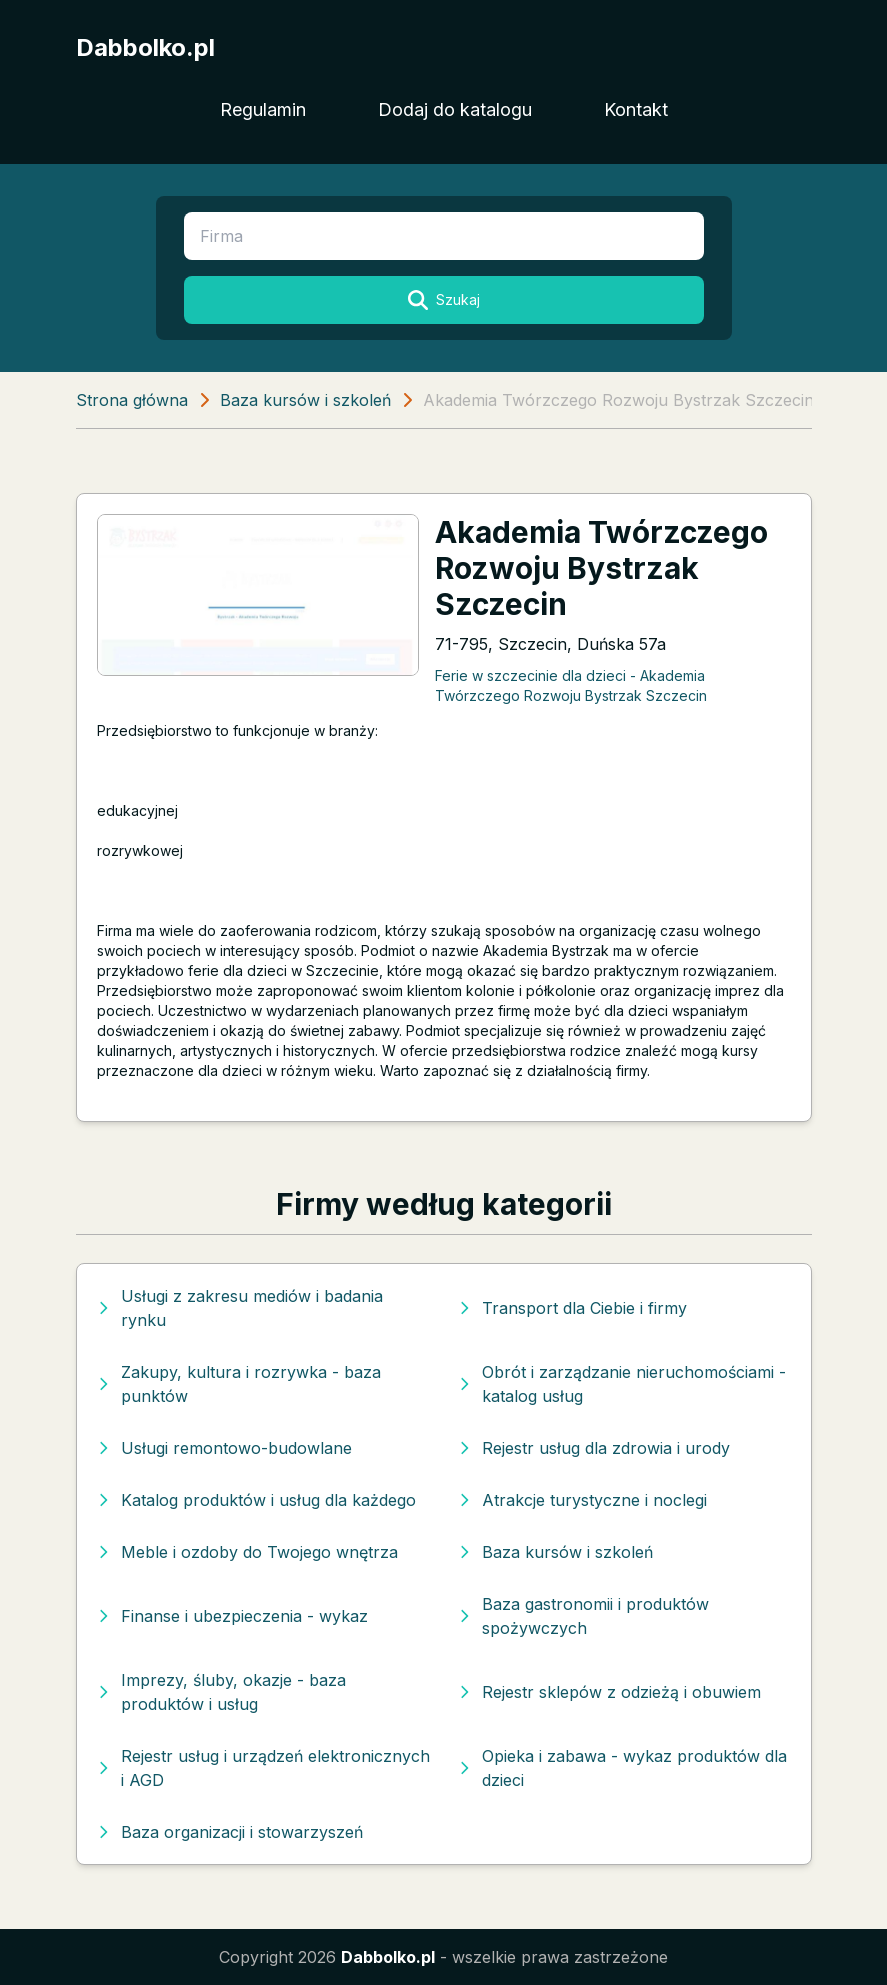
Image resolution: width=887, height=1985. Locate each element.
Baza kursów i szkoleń (305, 400)
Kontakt (636, 109)
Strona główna (132, 400)
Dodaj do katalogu (455, 109)
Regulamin (263, 109)
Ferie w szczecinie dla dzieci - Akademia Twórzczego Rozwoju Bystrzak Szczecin (571, 685)
